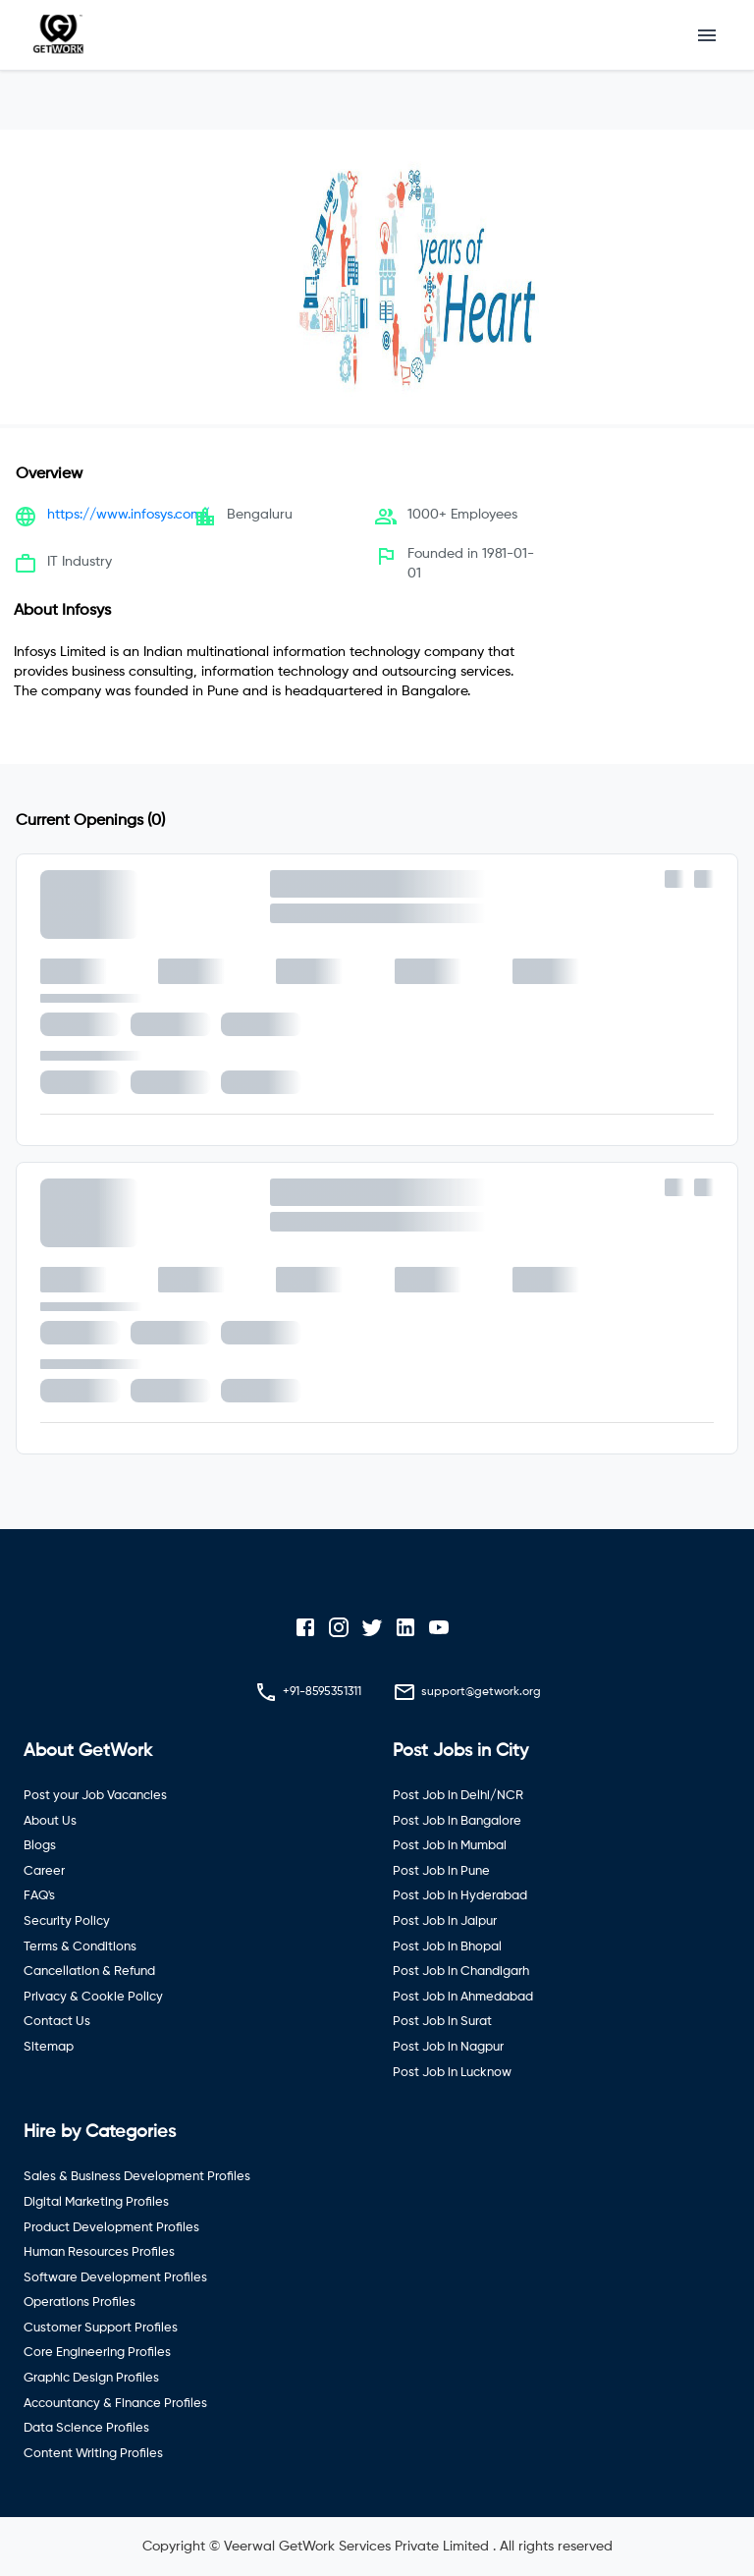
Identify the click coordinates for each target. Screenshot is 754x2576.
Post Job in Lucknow (452, 2072)
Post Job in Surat (442, 2021)
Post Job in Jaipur (445, 1921)
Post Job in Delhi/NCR (458, 1795)
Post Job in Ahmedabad (463, 1997)
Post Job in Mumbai (450, 1845)
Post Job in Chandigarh (461, 1971)
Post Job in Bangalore (457, 1821)
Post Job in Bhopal (447, 1947)
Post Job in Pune (441, 1871)
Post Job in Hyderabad (460, 1896)
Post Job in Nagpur (448, 2047)
